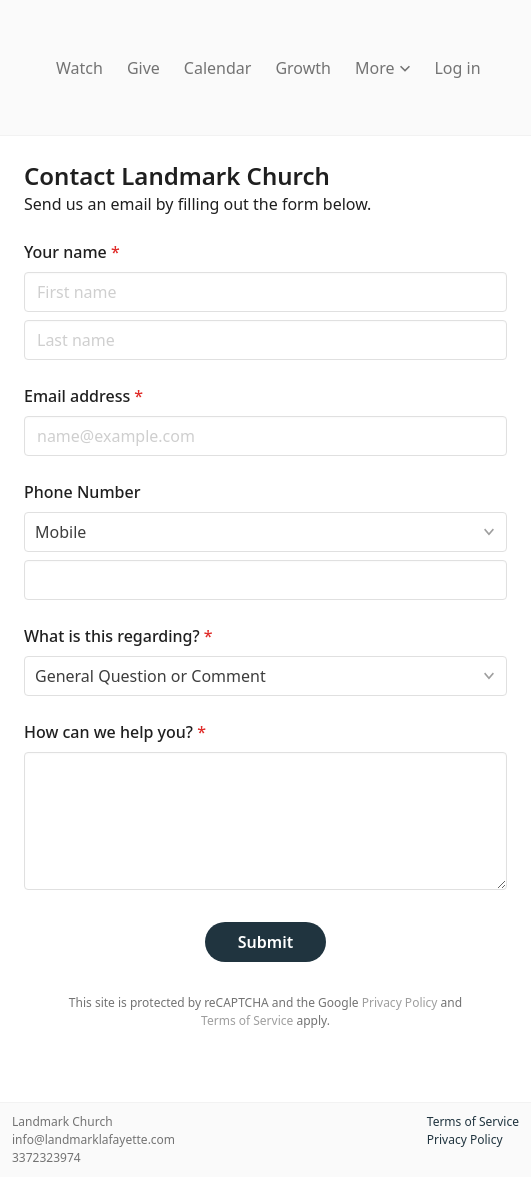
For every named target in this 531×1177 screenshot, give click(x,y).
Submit (265, 942)
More (383, 68)
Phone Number (82, 492)
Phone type (23, 511)
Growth (303, 68)
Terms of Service (247, 1020)
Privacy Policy (400, 1002)
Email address (83, 396)
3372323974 (46, 1157)
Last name (23, 319)
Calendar (218, 68)
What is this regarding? (118, 636)
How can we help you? (115, 732)
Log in (457, 68)
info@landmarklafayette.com (93, 1139)
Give (143, 68)
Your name (72, 252)
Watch (79, 68)
